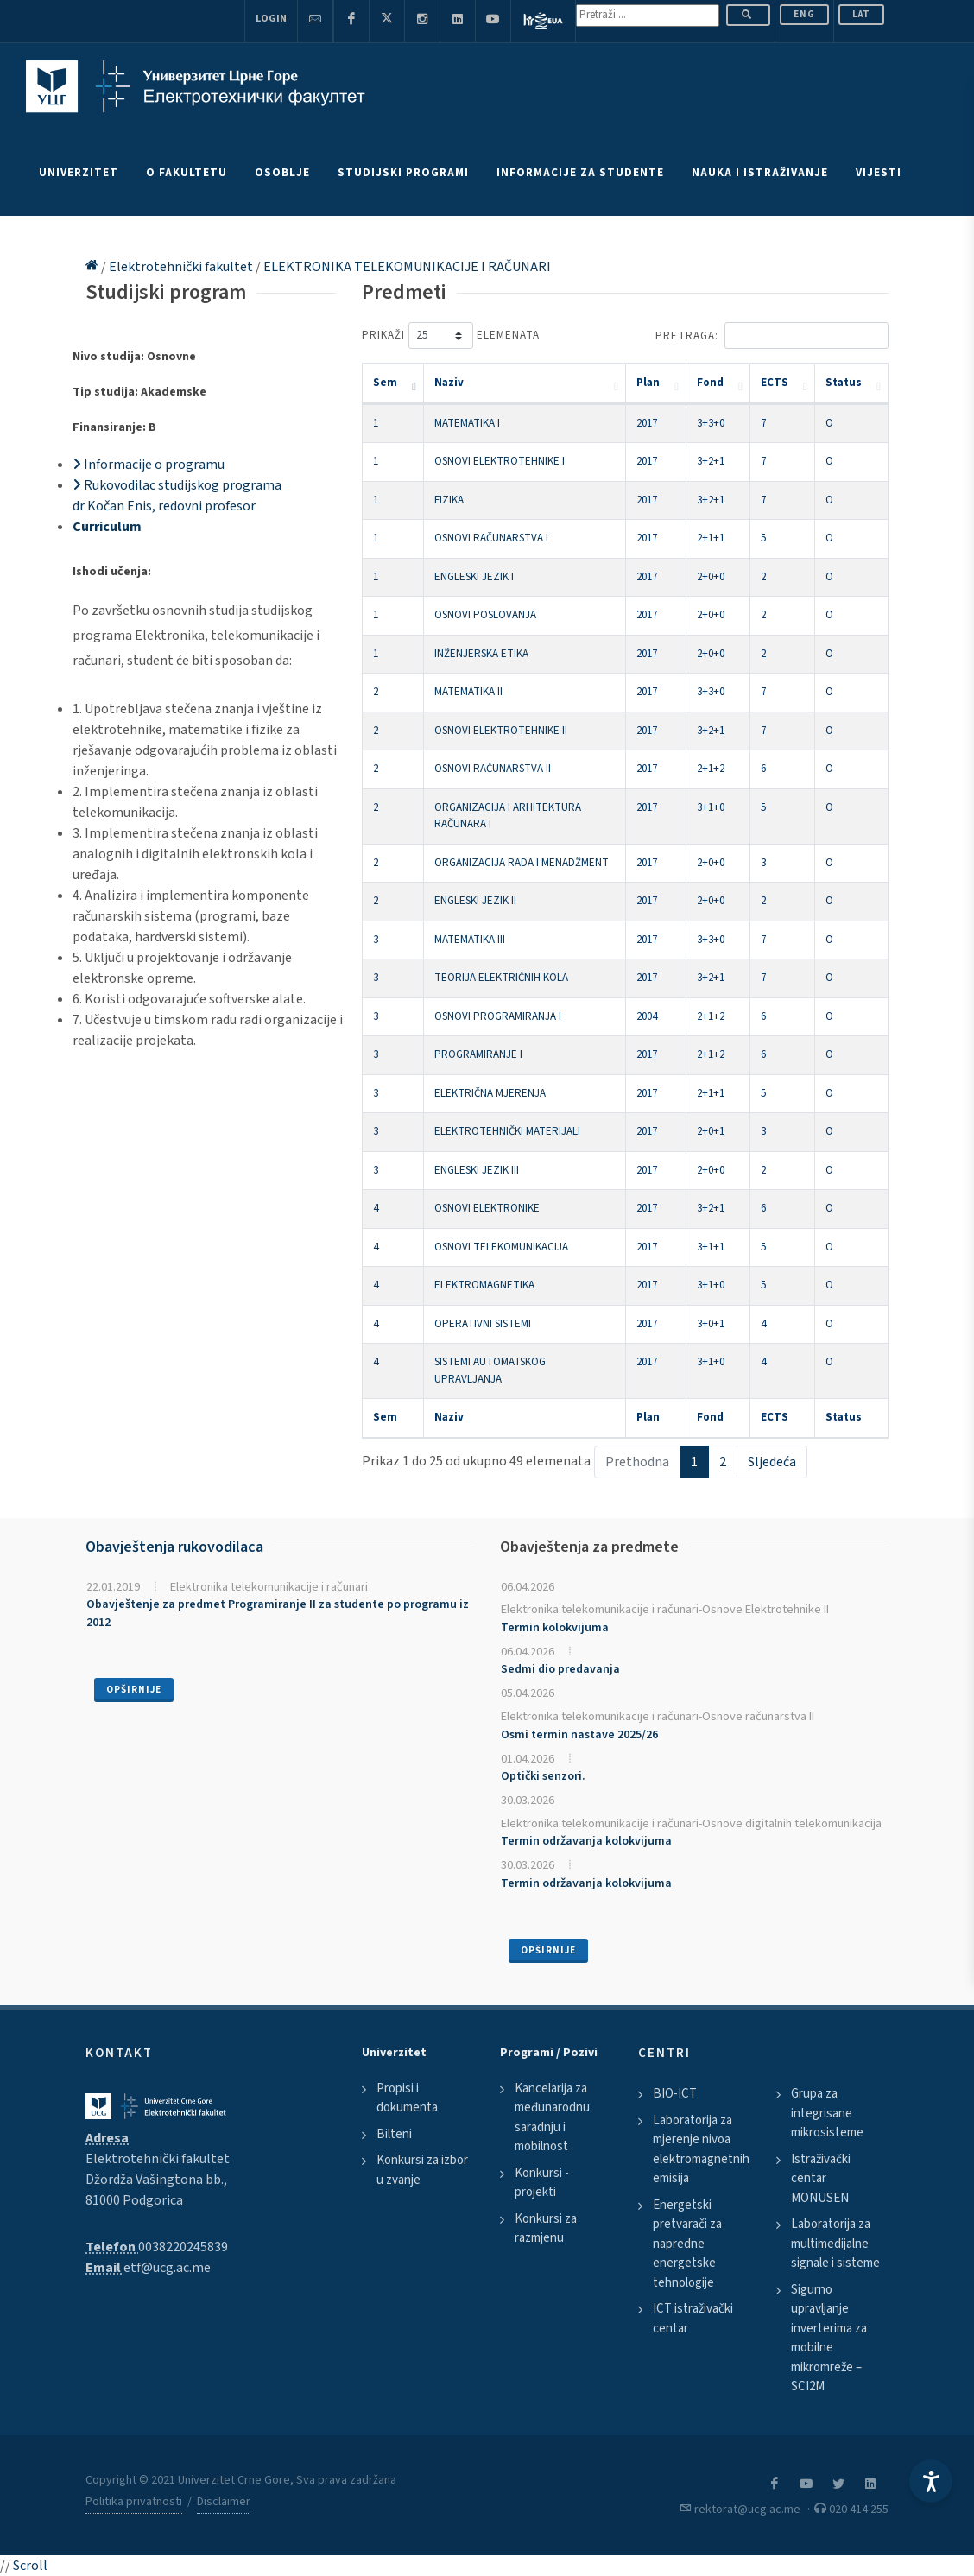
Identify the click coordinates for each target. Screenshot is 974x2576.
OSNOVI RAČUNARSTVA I (491, 538)
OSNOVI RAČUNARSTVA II (492, 768)
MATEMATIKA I (467, 423)
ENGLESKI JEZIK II (475, 900)
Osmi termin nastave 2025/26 (579, 1735)
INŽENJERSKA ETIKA (481, 653)
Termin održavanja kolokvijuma (586, 1841)
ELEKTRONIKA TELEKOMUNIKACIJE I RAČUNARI (407, 266)
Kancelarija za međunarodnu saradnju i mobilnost (552, 2117)
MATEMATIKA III (469, 939)
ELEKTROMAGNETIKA (484, 1285)
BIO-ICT (675, 2094)
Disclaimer (223, 2501)
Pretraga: (772, 335)
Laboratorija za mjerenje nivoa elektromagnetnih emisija (701, 2149)
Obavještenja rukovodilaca (174, 1547)
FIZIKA (449, 500)
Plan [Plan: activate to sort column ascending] (648, 382)
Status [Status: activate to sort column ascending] (843, 382)
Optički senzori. (543, 1776)
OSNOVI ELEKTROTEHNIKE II (500, 730)
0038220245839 (183, 2246)
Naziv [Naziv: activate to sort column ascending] (449, 382)
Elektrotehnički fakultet (182, 266)
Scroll (30, 2565)
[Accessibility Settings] (930, 2481)
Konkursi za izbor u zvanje (422, 2170)
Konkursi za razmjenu (546, 2229)
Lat (861, 14)
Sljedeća (772, 1462)
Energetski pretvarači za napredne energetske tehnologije (687, 2244)
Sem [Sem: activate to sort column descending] (385, 382)
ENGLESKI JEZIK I (474, 577)
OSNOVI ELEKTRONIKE (487, 1208)
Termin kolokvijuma (555, 1627)
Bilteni (394, 2134)
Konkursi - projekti (542, 2183)
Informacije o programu (149, 464)
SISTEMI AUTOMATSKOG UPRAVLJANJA (490, 1370)
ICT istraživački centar (693, 2319)
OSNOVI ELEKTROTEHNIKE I (499, 461)
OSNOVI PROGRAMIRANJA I (497, 1016)
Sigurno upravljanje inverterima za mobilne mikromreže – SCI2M (829, 2338)
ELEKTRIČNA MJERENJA (490, 1093)
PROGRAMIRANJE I (478, 1054)
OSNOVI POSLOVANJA (485, 615)
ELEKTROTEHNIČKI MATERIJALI (507, 1131)
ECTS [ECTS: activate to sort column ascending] (774, 382)
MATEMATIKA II (468, 691)
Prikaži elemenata (451, 335)
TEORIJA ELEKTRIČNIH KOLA (501, 977)
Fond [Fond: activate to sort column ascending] (710, 382)
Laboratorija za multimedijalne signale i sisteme (835, 2243)
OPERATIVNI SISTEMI (482, 1324)
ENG (804, 14)
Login (271, 18)
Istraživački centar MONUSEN (821, 2178)
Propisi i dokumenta (407, 2098)
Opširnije (133, 1689)
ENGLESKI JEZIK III (476, 1170)
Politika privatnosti (133, 2501)
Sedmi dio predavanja (560, 1669)
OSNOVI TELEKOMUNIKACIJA (501, 1247)
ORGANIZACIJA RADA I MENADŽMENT (521, 862)
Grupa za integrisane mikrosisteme (827, 2113)
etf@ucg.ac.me (167, 2267)
